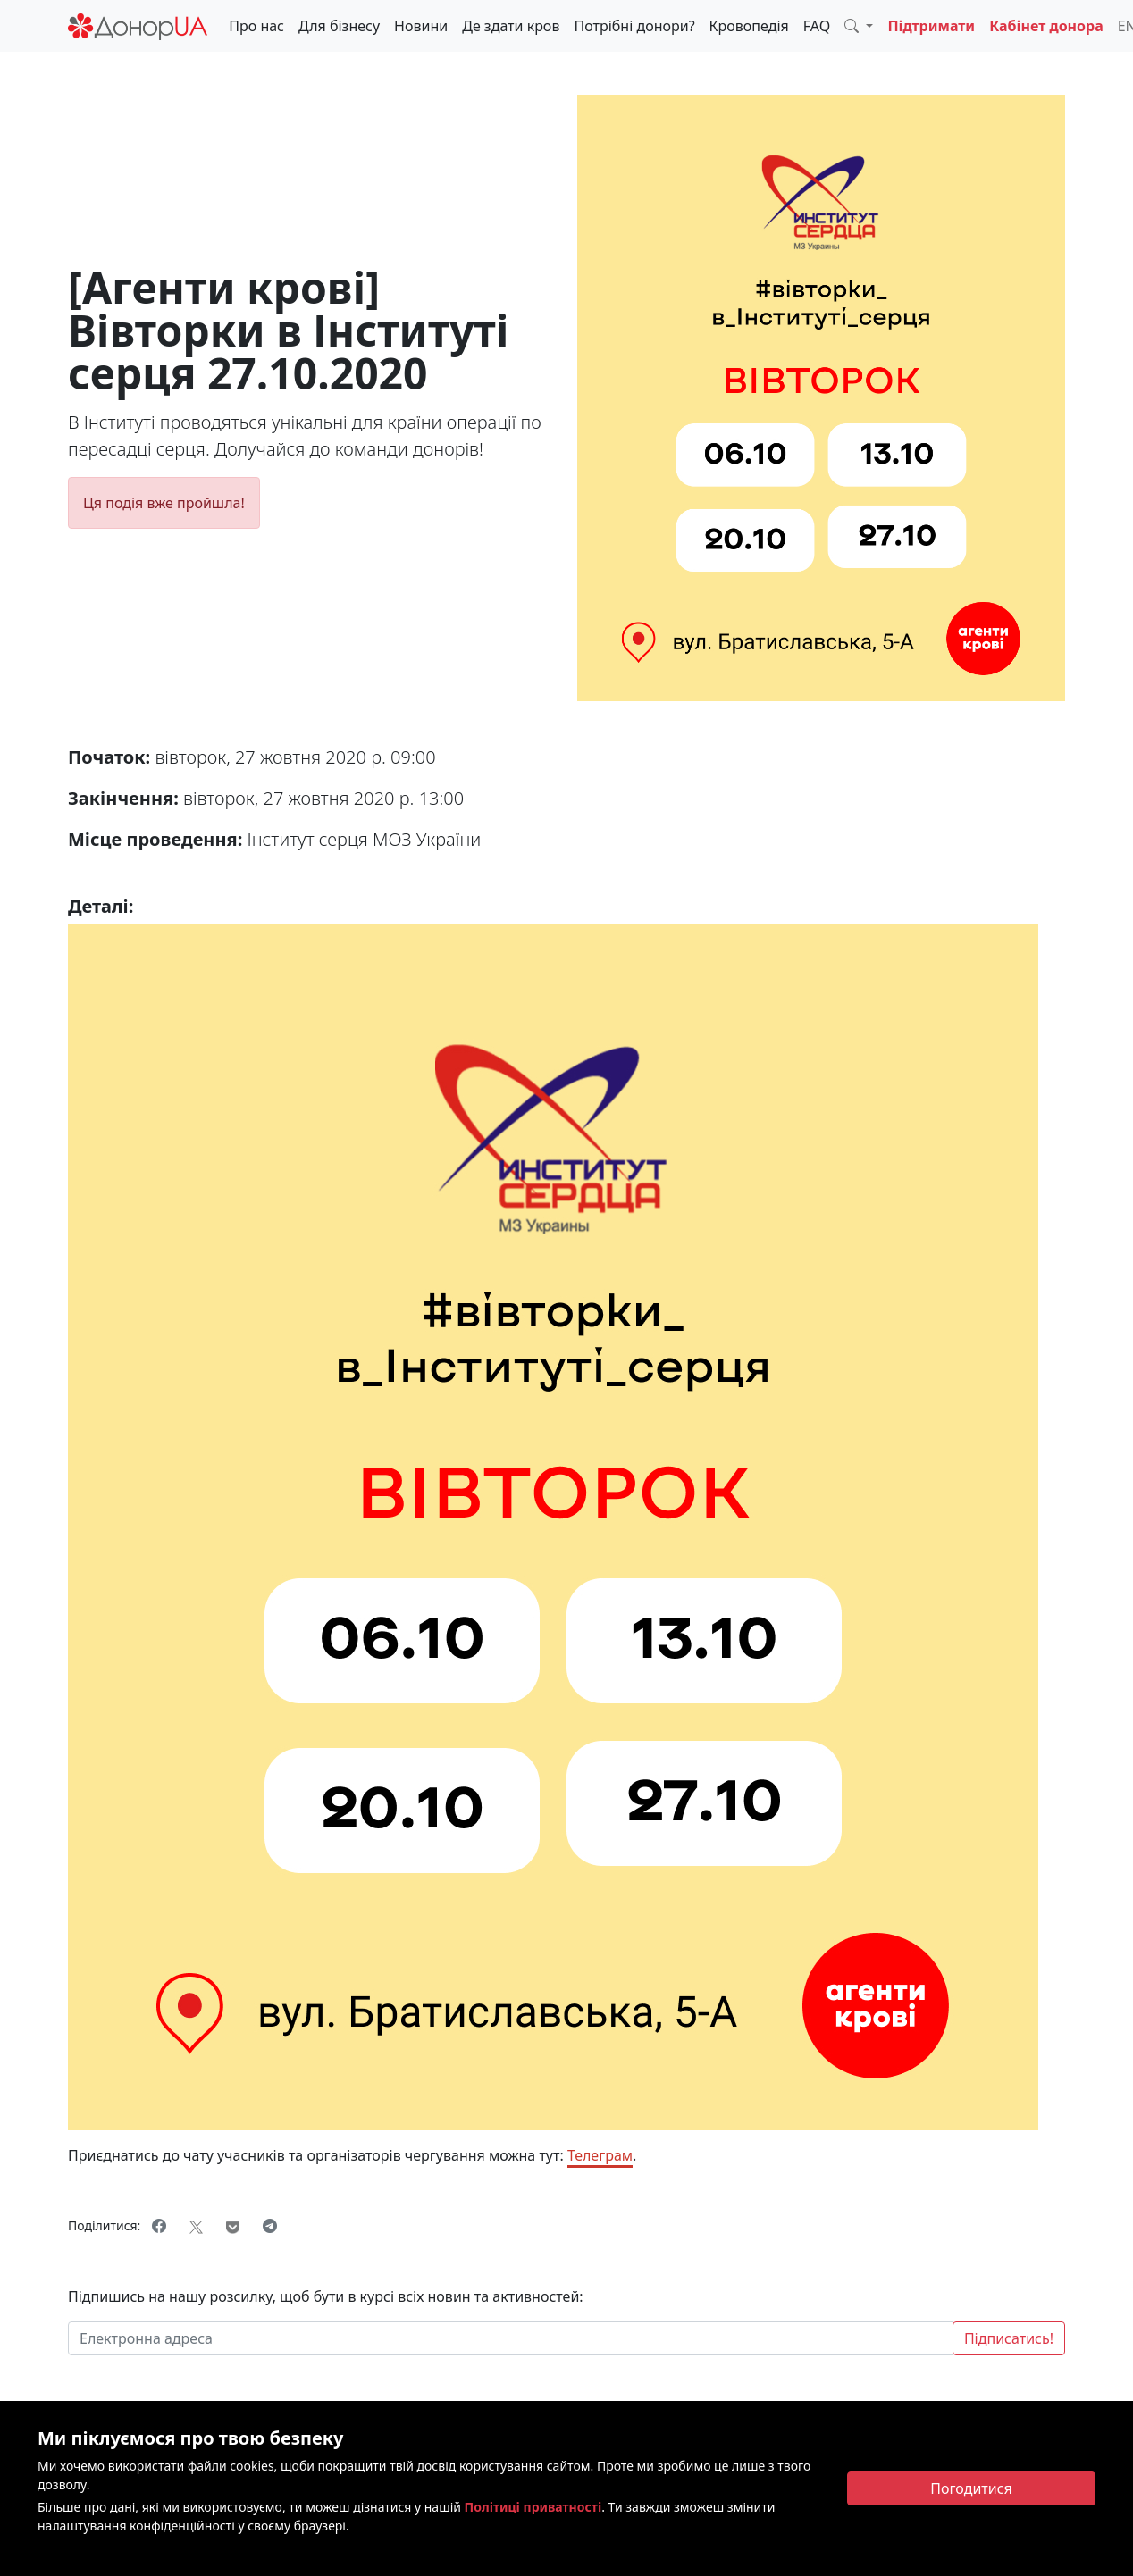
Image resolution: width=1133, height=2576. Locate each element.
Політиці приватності (533, 2506)
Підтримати (931, 26)
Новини (421, 26)
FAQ (816, 26)
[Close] (971, 2488)
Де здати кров (510, 26)
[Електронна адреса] (510, 2338)
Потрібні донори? (634, 26)
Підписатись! (1008, 2338)
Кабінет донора (1046, 26)
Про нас (256, 26)
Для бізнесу (339, 26)
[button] (858, 26)
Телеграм (600, 2155)
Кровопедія (749, 26)
